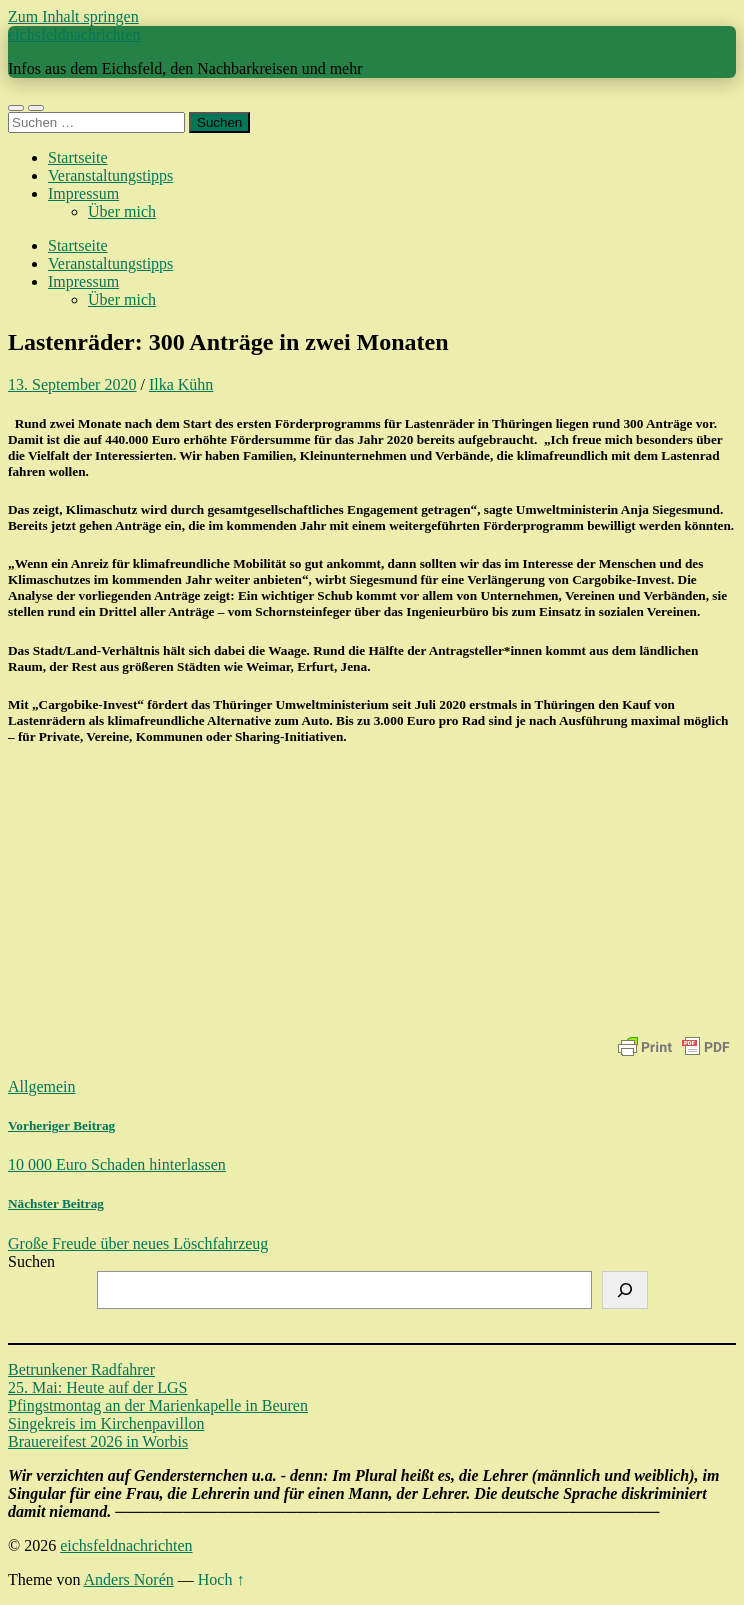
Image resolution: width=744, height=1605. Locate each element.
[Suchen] (625, 1290)
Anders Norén (129, 1579)
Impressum (83, 193)
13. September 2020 (72, 384)
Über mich (122, 211)
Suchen (31, 1261)
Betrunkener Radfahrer (81, 1369)
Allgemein (42, 1086)
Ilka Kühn (181, 384)
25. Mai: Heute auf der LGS (98, 1387)
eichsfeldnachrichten (74, 34)
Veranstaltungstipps (110, 175)
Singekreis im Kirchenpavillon (106, 1423)
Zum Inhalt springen (73, 16)
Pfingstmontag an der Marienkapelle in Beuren (158, 1405)
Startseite (78, 157)
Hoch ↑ (221, 1579)
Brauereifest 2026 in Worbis (98, 1441)
